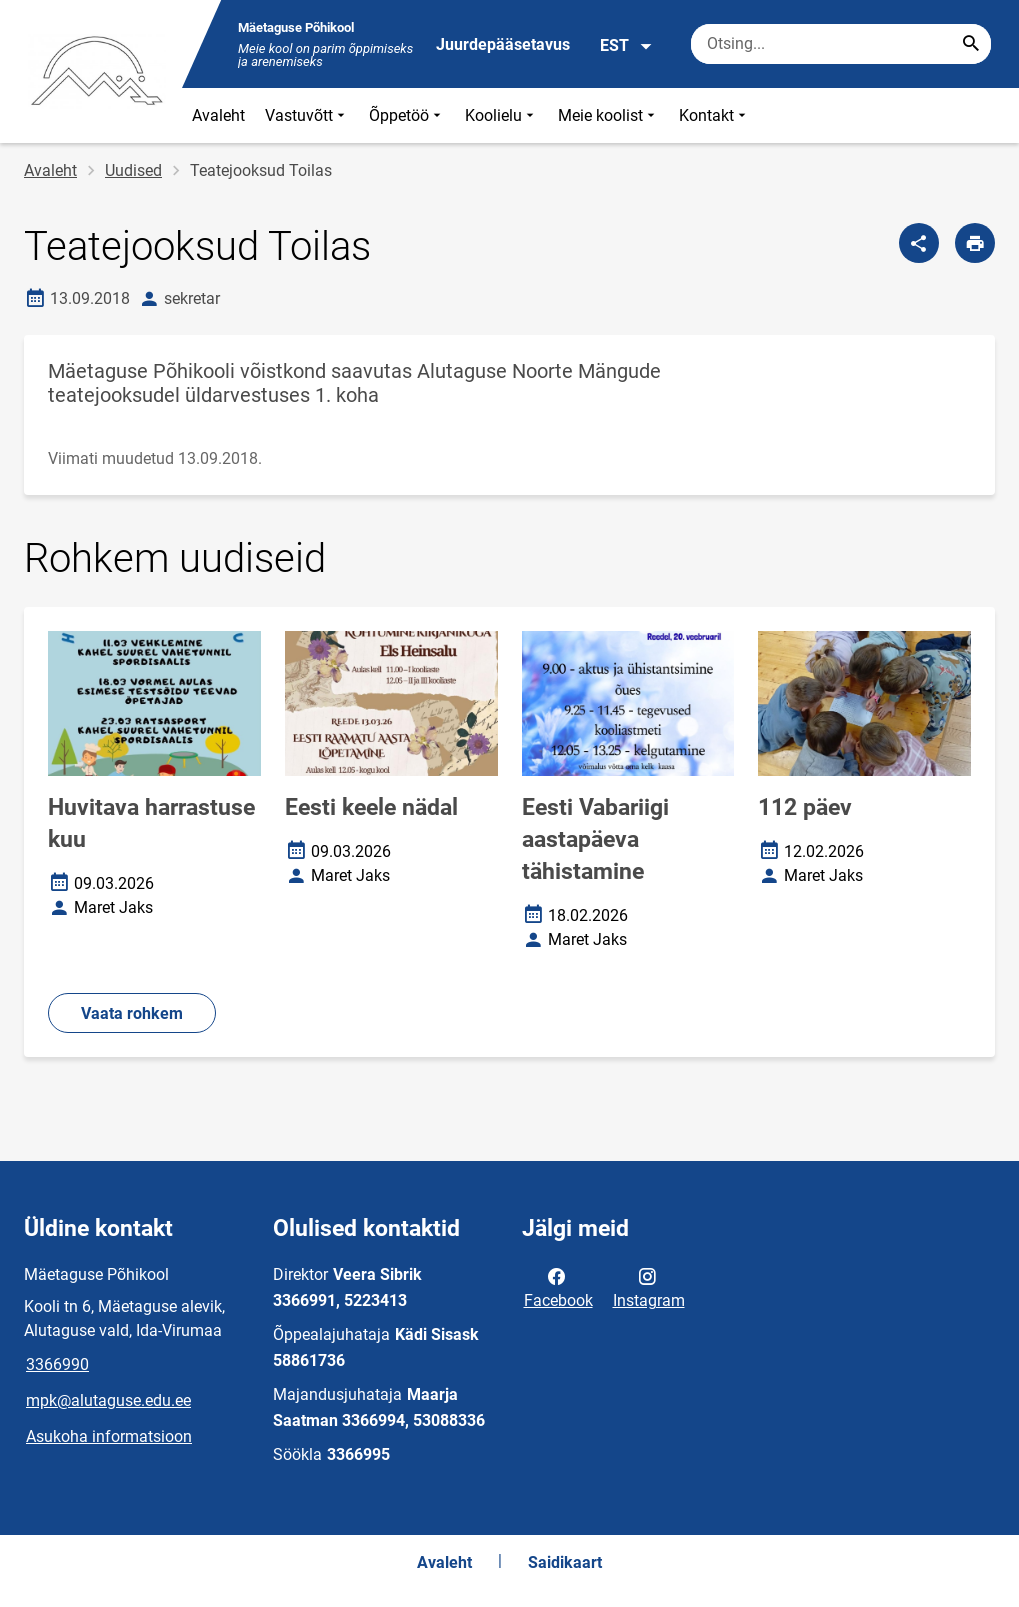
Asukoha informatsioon (109, 1436)
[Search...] (971, 44)
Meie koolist (608, 115)
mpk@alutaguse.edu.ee (108, 1400)
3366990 (57, 1364)
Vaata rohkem (132, 1013)
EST (626, 46)
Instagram (649, 1287)
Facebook (558, 1287)
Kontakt (714, 115)
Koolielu (501, 115)
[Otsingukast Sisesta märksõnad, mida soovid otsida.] (841, 44)
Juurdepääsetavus (503, 44)
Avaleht (218, 115)
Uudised (133, 170)
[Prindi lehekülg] (975, 243)
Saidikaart (565, 1562)
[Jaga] (919, 243)
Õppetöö (407, 115)
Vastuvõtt (307, 115)
